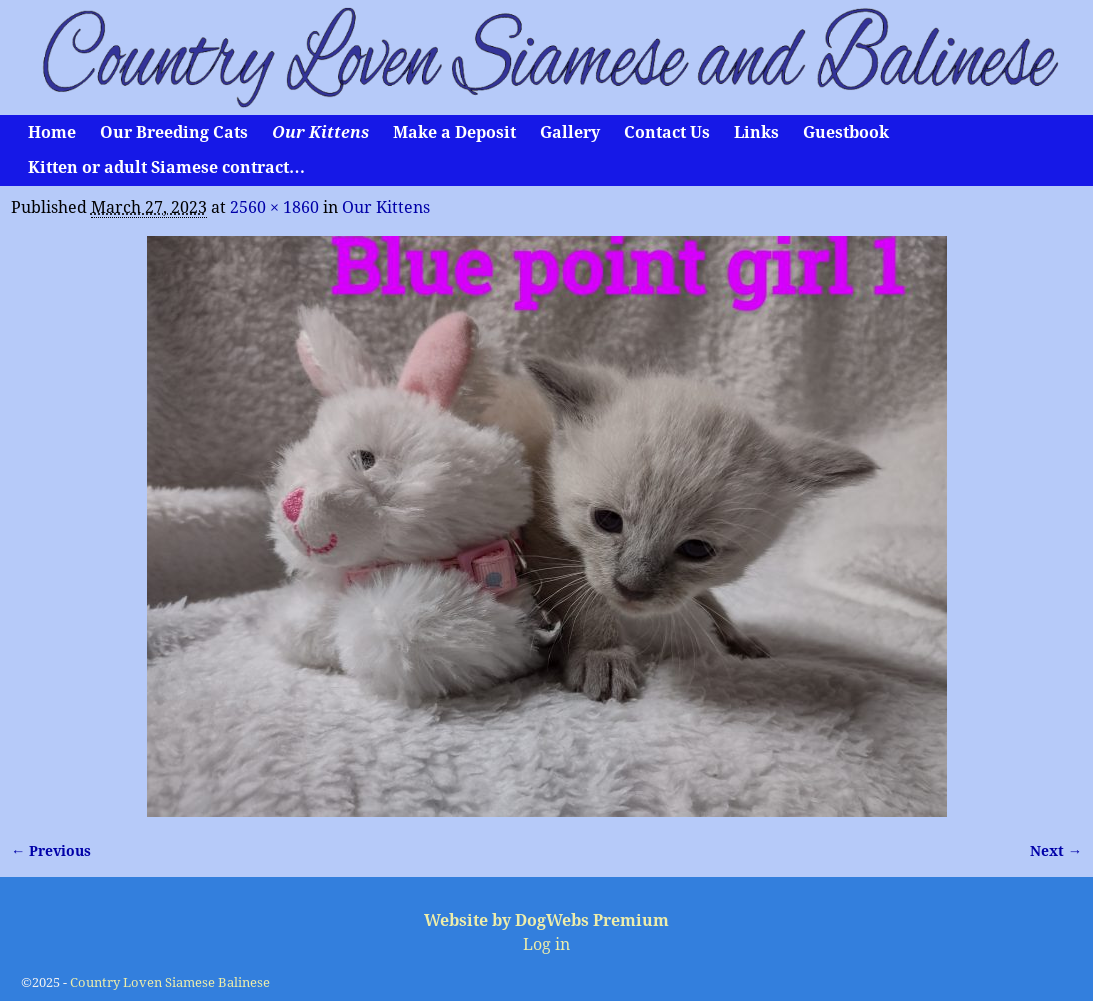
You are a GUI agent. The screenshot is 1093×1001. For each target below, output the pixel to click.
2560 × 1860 (274, 207)
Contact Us (667, 132)
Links (756, 132)
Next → (1056, 851)
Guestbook (846, 132)
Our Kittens (320, 132)
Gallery (570, 132)
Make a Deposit (454, 132)
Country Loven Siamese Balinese (170, 982)
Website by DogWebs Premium (546, 920)
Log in (546, 944)
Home (52, 132)
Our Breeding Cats (174, 132)
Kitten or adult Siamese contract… (166, 167)
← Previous (51, 851)
